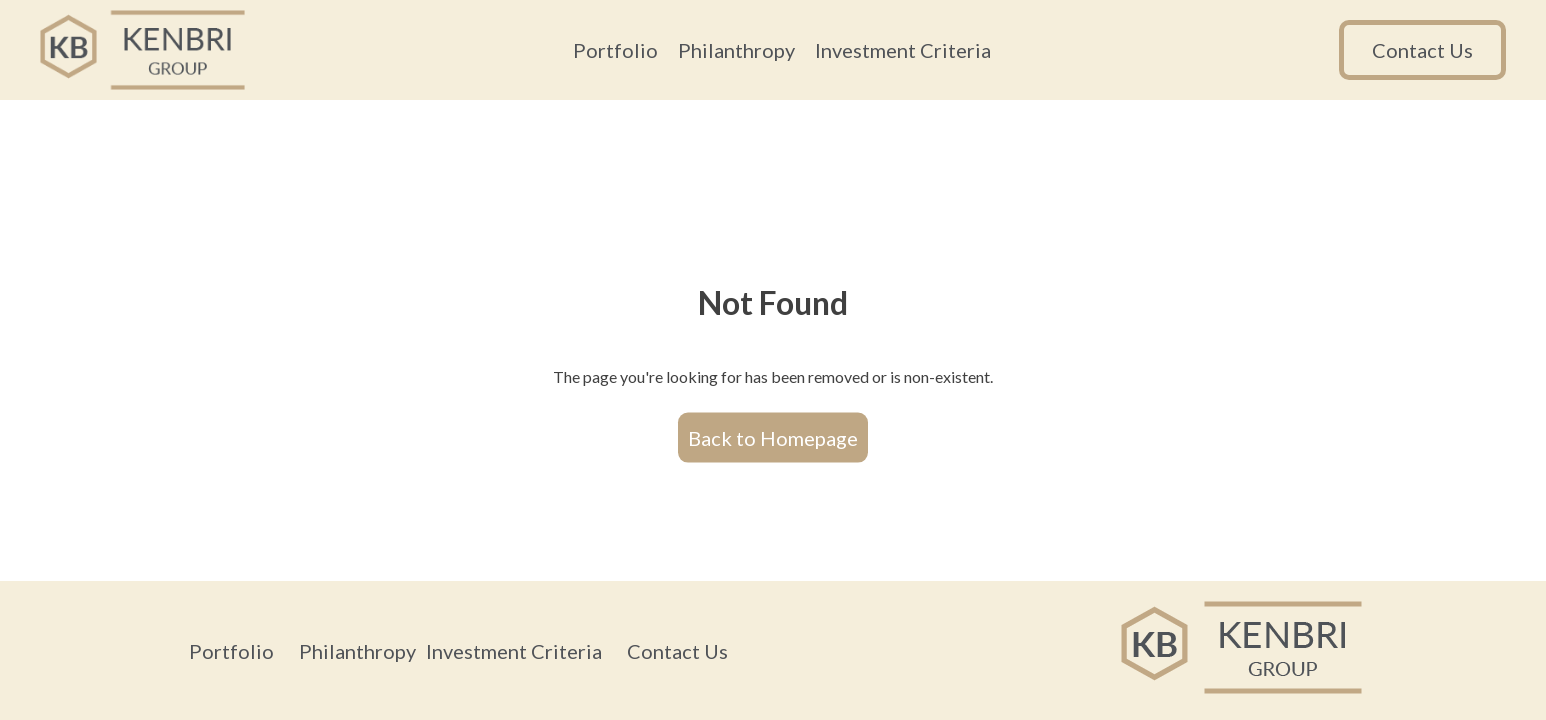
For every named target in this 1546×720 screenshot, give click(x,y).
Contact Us (1422, 50)
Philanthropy (736, 50)
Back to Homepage (773, 437)
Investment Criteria (903, 50)
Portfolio (615, 50)
